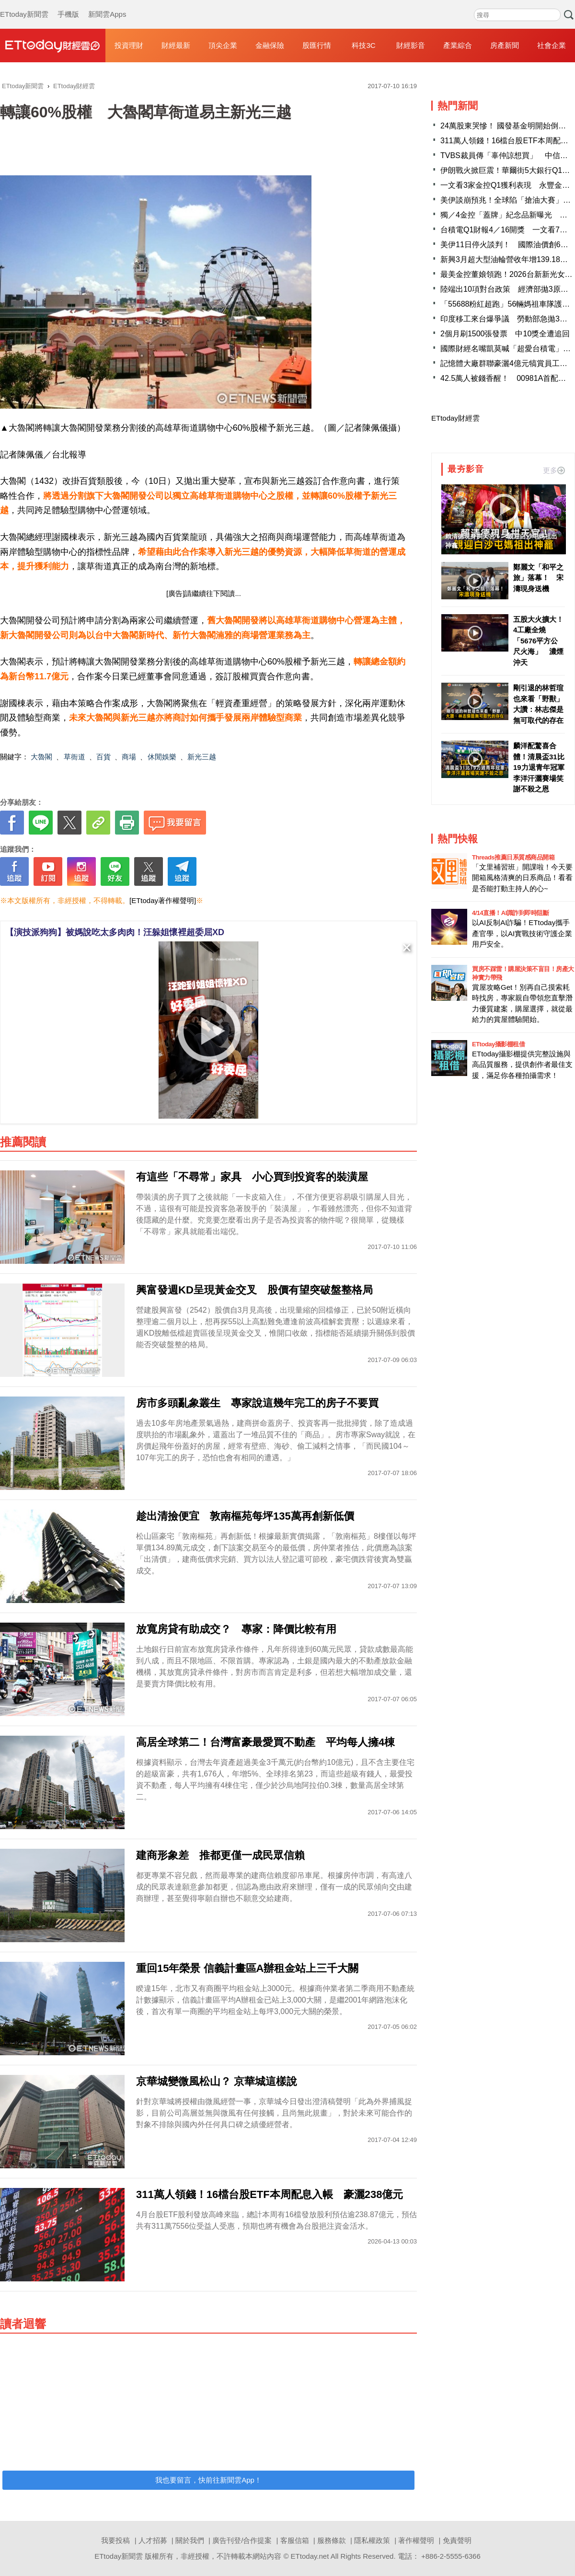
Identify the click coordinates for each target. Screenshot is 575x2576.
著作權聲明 (416, 2540)
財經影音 (410, 45)
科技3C (363, 45)
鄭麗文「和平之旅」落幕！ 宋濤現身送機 (538, 578)
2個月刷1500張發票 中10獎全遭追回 (505, 334)
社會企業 (551, 45)
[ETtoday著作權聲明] (162, 900)
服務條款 (331, 2540)
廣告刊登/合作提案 (242, 2540)
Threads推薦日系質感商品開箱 (513, 857)
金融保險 (269, 45)
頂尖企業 (222, 45)
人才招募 (152, 2540)
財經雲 (52, 45)
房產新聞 (504, 45)
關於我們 (189, 2540)
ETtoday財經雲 (455, 418)
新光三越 (201, 757)
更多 (554, 470)
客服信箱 (294, 2540)
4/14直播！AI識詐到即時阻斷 (510, 912)
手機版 (68, 5)
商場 (129, 757)
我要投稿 (115, 2540)
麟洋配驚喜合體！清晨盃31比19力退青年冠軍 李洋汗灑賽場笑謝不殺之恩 (539, 767)
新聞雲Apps (107, 5)
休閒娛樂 (162, 757)
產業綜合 (457, 45)
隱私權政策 (372, 2540)
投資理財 (129, 45)
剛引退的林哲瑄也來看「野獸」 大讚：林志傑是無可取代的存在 (539, 704)
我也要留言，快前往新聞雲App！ (208, 2480)
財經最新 (175, 45)
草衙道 (74, 757)
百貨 (103, 757)
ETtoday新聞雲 (24, 5)
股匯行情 (316, 45)
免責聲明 (457, 2540)
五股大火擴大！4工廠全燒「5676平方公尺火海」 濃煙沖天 (538, 640)
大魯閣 (41, 757)
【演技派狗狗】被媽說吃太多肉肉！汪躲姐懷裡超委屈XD (114, 932)
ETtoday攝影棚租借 (498, 1044)
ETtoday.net (310, 2556)
